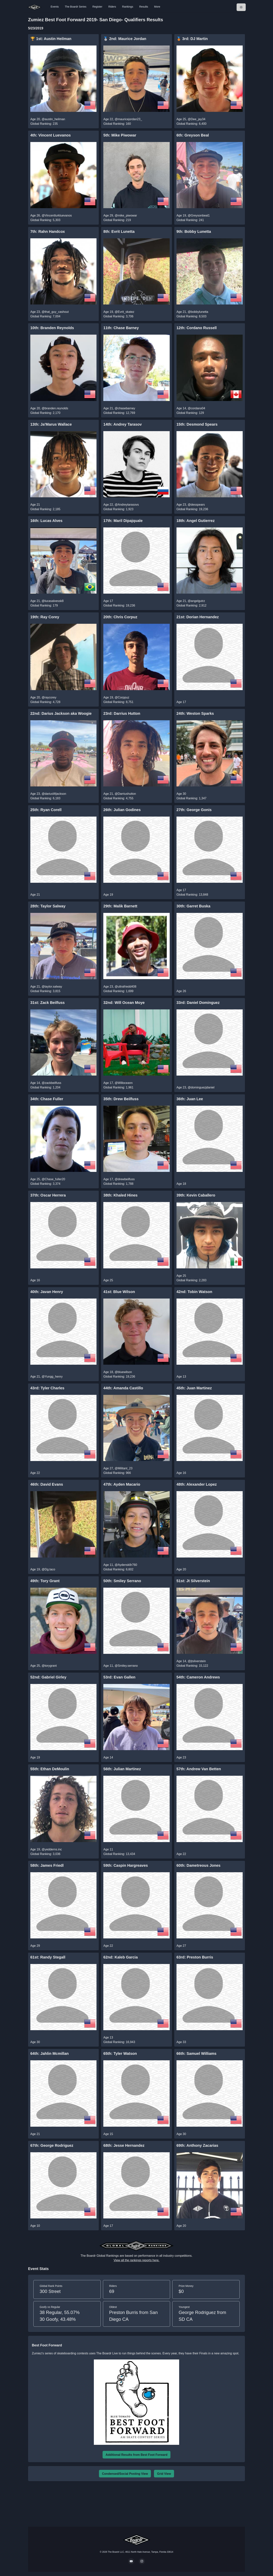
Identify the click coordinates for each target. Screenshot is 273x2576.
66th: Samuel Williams (197, 2053)
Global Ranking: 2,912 (191, 605)
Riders (112, 6)
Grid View (164, 2473)
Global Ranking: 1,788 (118, 1183)
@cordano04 (196, 408)
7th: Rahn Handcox (47, 231)
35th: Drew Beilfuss (121, 1099)
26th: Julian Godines (122, 810)
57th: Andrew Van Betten (199, 1769)
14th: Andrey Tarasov (122, 424)
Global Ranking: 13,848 (192, 894)
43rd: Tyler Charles (47, 1388)
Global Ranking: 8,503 (191, 316)
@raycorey (49, 697)
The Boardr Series (75, 6)
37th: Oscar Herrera (48, 1195)
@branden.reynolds (55, 408)
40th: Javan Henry (46, 1292)
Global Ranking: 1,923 (118, 509)
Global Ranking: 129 (190, 412)
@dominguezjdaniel (201, 1087)
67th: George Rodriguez (51, 2145)
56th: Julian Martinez (122, 1769)
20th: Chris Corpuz (120, 617)
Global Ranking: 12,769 (119, 412)
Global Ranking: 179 (44, 605)
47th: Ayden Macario (121, 1484)
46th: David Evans (46, 1484)
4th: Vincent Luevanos (50, 135)
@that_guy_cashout (55, 311)
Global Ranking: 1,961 (118, 1087)
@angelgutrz (196, 601)
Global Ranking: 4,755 (118, 798)
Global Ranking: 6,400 (191, 123)
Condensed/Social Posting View (125, 2473)
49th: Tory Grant (45, 1581)
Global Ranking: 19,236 (192, 509)
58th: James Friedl (47, 1865)
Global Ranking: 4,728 (45, 702)
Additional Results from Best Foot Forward (136, 2454)
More (157, 6)
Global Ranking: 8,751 (118, 702)
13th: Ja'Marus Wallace (51, 424)
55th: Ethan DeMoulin (49, 1769)
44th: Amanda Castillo (123, 1388)
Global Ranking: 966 (117, 1472)
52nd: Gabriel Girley (48, 1677)
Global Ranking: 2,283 (191, 1280)
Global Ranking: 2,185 (45, 509)
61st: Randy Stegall (47, 1957)
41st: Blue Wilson (119, 1292)
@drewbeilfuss (125, 1179)
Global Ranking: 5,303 (45, 220)
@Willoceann (124, 1082)
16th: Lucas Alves (46, 521)
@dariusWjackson (54, 793)
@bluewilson (123, 1372)
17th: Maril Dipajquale (123, 521)
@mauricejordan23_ (128, 119)
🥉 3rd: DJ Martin (192, 39)
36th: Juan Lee (190, 1099)
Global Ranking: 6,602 (118, 1569)
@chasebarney (125, 408)
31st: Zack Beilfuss (47, 1002)
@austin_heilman (53, 119)
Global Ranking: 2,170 (45, 412)
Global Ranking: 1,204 (45, 1087)
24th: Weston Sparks (195, 713)
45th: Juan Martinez (194, 1388)
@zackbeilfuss (51, 1082)
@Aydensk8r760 (126, 1564)
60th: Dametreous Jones (198, 1865)
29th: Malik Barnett (120, 906)
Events (55, 6)
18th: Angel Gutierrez (196, 521)
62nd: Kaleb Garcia (120, 1957)
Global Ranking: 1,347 (191, 798)
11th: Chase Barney (121, 328)
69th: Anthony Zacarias (197, 2145)
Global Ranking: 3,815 (45, 991)
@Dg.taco (48, 1569)
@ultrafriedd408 (125, 986)
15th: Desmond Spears (197, 424)
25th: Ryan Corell (46, 810)
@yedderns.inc (52, 1849)
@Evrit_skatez (124, 311)
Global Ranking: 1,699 (118, 991)
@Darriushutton (125, 793)
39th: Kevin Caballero (196, 1195)
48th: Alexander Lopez (197, 1484)
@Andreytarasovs (127, 504)
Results (143, 6)
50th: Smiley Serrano (122, 1581)
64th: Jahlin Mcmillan (49, 2053)
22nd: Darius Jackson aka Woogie (61, 713)
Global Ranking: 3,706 (118, 316)
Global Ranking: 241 (190, 220)
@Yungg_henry (52, 1376)
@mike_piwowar (126, 215)
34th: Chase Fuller (46, 1099)
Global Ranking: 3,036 (45, 1854)
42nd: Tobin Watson (194, 1292)
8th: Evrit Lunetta (118, 231)
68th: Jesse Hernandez (123, 2145)
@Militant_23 (124, 1468)
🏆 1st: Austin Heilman (50, 39)
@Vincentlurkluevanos (57, 215)
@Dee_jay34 (196, 119)
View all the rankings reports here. (136, 2260)
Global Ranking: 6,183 (45, 798)
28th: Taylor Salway (47, 906)
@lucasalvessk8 (53, 601)
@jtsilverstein (197, 1661)
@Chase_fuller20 (53, 1179)
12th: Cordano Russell (197, 328)
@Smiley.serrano (126, 1665)
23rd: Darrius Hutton (121, 713)
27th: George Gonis (194, 810)
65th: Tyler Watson (120, 2053)
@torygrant (49, 1665)
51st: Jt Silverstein (193, 1581)
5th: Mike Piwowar (119, 135)
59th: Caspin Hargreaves (125, 1865)
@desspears (196, 504)
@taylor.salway (52, 986)
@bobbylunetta (198, 311)
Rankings (127, 6)
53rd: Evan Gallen (119, 1677)
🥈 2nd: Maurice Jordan (124, 39)
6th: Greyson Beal (193, 135)
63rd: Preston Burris (195, 1957)
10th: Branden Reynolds (52, 328)
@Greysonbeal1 (199, 215)
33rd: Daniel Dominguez (198, 1002)
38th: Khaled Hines (120, 1195)
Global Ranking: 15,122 (192, 1665)
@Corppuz (122, 697)
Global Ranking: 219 (117, 220)
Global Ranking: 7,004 (45, 316)
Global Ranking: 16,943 (119, 2042)
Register (97, 6)
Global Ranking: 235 (44, 123)
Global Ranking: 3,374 (45, 1183)
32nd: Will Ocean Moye (124, 1002)
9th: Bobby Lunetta (194, 231)
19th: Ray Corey (44, 617)
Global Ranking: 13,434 (119, 1854)
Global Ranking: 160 (117, 123)
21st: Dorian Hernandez (198, 617)
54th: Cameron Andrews (198, 1677)
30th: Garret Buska (193, 906)
